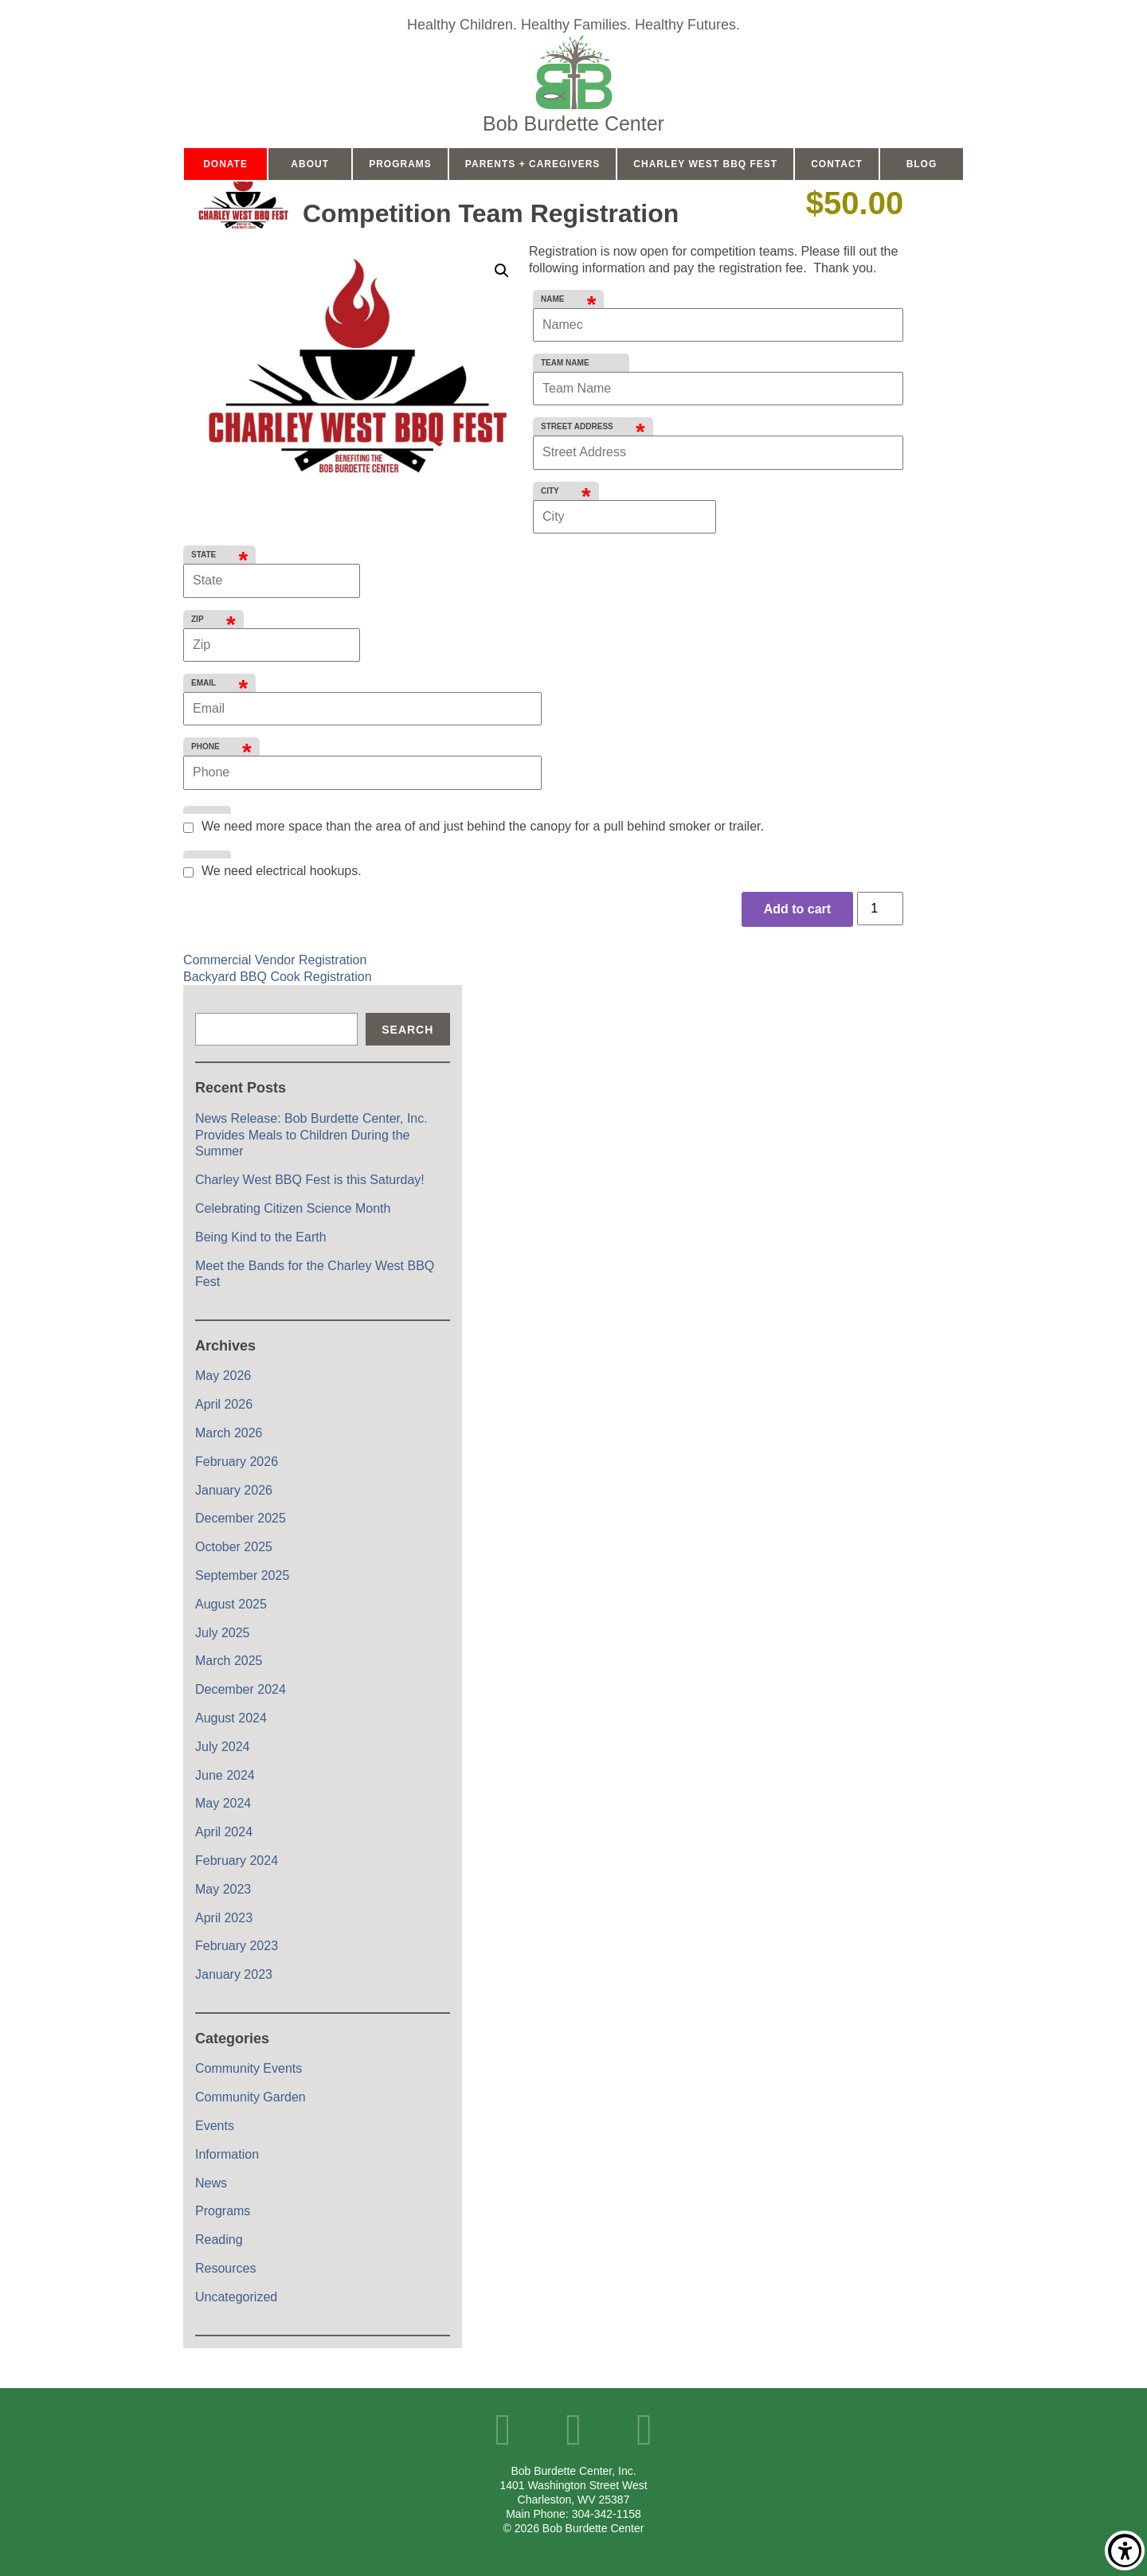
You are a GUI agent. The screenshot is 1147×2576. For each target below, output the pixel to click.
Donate (225, 164)
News (211, 2183)
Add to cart (797, 909)
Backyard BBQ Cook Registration (277, 976)
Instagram (644, 2430)
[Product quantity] (880, 908)
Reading (219, 2239)
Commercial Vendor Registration (274, 960)
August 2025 (231, 1604)
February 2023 (236, 1946)
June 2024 (225, 1775)
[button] (501, 270)
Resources (225, 2268)
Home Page (573, 84)
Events (214, 2125)
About (310, 164)
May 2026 (223, 1375)
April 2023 (223, 1918)
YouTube (573, 2430)
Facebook (503, 2430)
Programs (400, 164)
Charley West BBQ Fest (705, 164)
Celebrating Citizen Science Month (292, 1208)
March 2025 (229, 1660)
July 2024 (222, 1746)
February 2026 (236, 1461)
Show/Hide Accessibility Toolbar (1125, 2550)
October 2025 (233, 1547)
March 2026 (229, 1433)
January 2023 (233, 1974)
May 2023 (223, 1889)
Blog (922, 164)
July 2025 (222, 1633)
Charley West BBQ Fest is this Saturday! (310, 1179)
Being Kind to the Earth (261, 1237)
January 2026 (233, 1490)
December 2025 (240, 1518)
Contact (837, 164)
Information (227, 2154)
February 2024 (236, 1860)
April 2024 (223, 1832)
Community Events (248, 2068)
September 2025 (242, 1575)
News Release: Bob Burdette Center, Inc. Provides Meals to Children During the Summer (311, 1135)
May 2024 (223, 1803)
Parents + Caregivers (532, 164)
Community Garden (250, 2097)
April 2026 (223, 1404)
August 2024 (231, 1718)
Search (407, 1029)
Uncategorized (236, 2297)
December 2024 (240, 1689)
